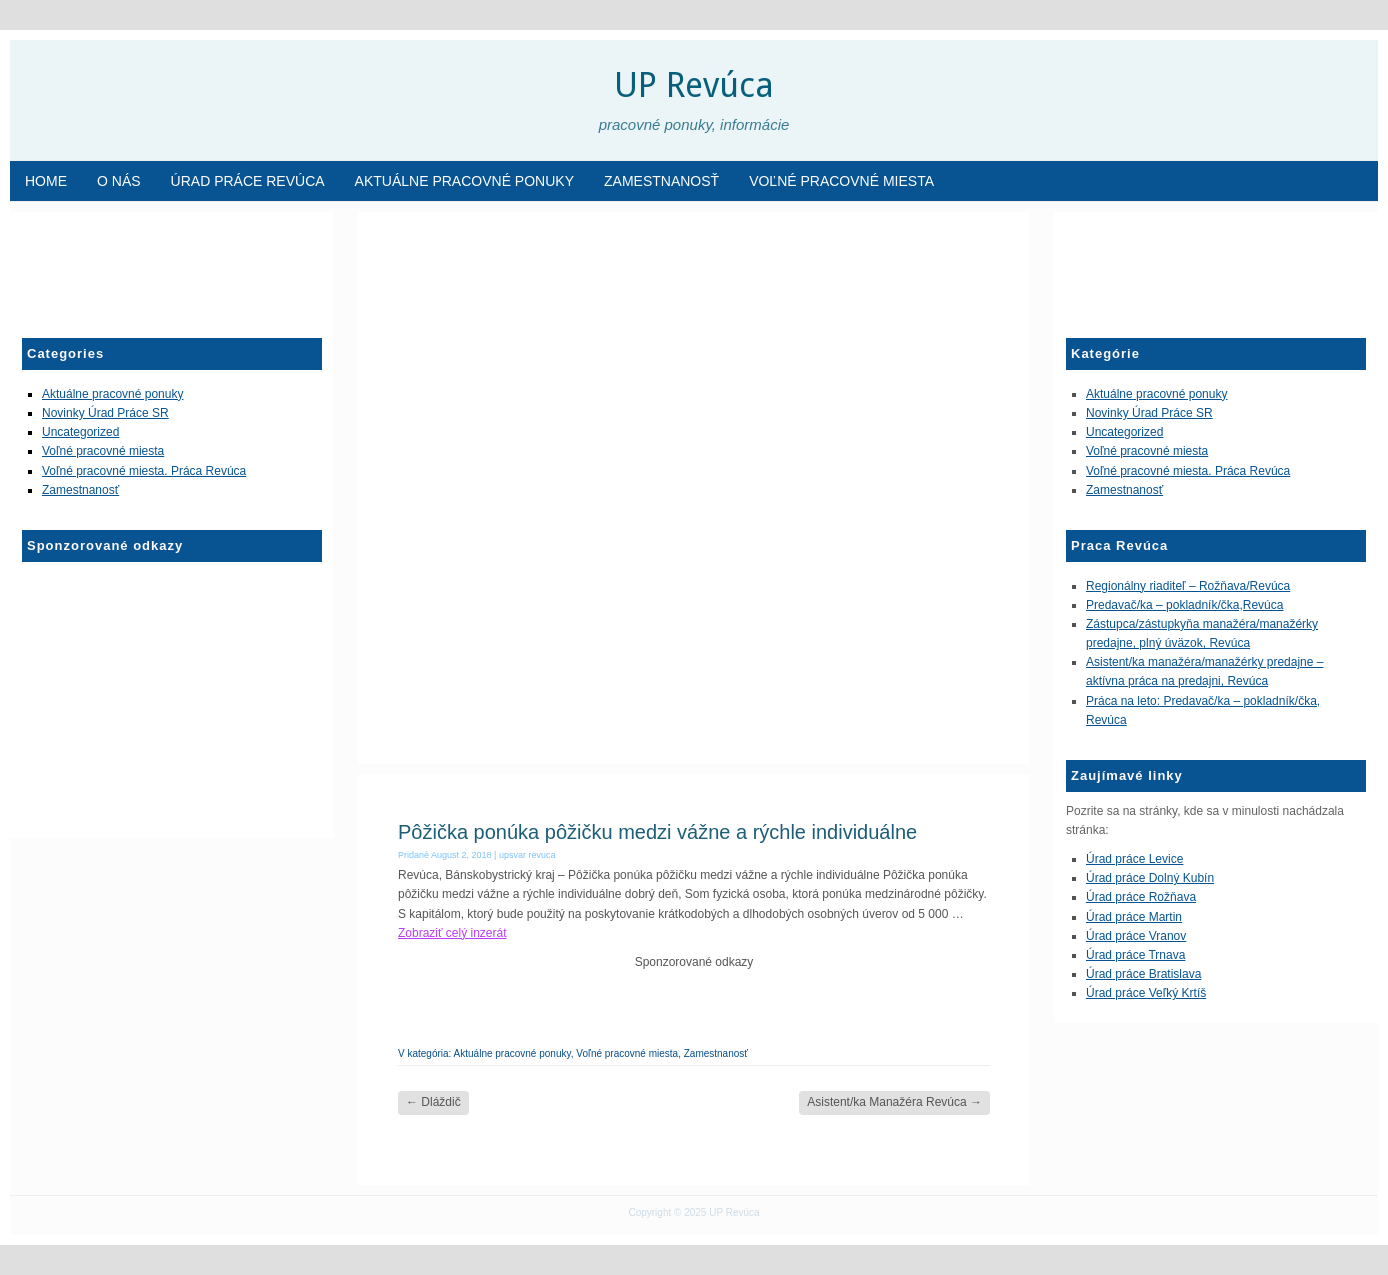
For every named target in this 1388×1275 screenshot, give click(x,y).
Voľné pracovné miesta (841, 181)
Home (46, 181)
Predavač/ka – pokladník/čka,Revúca (1184, 605)
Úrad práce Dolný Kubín (1150, 878)
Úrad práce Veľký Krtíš (1146, 993)
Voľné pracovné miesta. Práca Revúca (144, 471)
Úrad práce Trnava (1135, 955)
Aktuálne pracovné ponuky (464, 181)
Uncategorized (80, 432)
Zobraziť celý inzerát (452, 933)
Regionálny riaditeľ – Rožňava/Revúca (1188, 586)
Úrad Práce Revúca (248, 181)
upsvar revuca (527, 855)
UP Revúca (694, 85)
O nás (119, 181)
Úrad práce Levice (1134, 859)
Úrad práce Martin (1134, 917)
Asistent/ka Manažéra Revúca (894, 1102)
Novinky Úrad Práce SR (105, 413)
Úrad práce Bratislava (1143, 974)
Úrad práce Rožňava (1141, 897)
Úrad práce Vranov (1136, 936)
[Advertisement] (122, 267)
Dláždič (433, 1102)
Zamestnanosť (661, 181)
